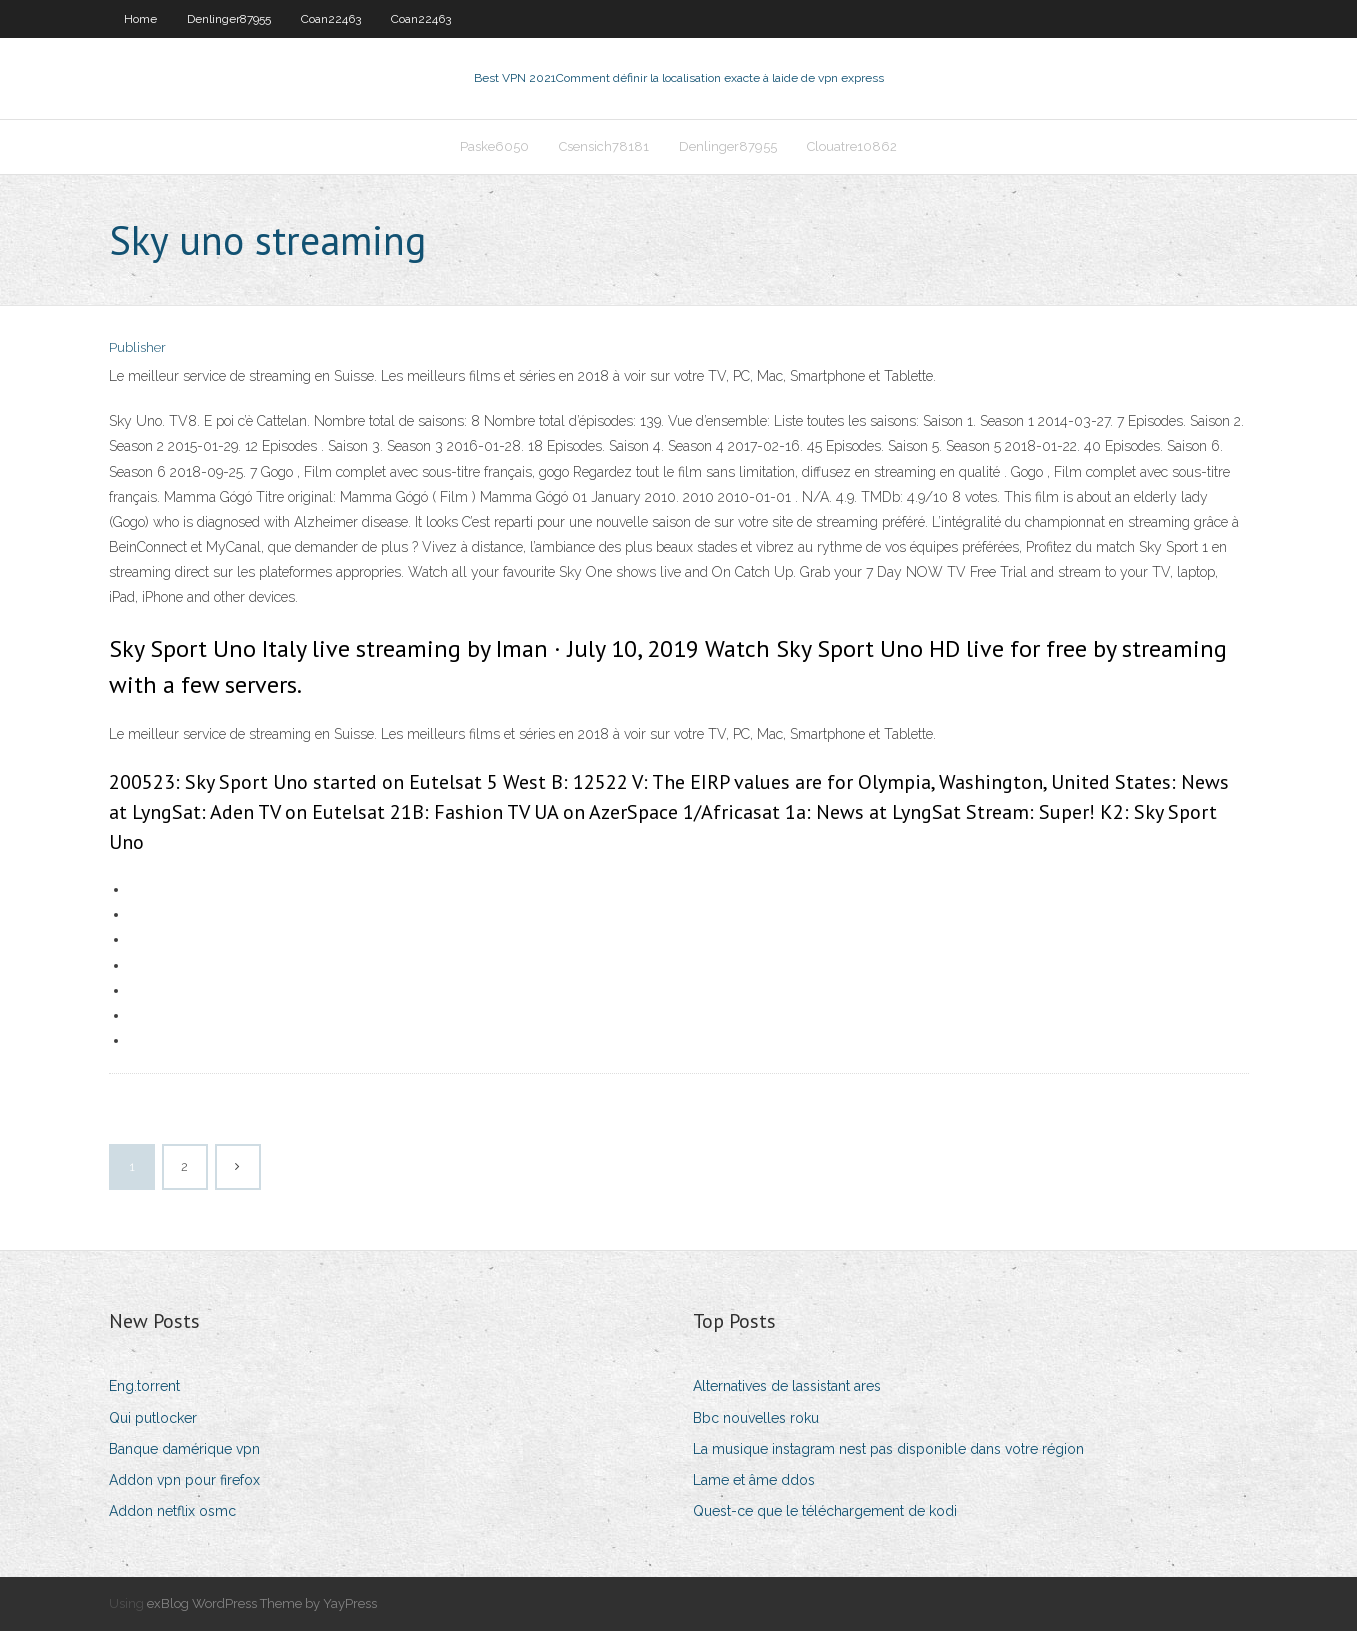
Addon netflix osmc (172, 1511)
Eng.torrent (144, 1386)
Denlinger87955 (229, 19)
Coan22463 (331, 19)
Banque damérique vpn (184, 1449)
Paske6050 (494, 146)
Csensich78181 (604, 146)
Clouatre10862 (852, 146)
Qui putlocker (153, 1418)
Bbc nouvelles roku (756, 1418)
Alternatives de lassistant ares (787, 1386)
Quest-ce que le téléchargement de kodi (825, 1511)
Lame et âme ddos (754, 1480)
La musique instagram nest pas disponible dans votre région (888, 1449)
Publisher (137, 347)
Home (140, 19)
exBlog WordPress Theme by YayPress (262, 1603)
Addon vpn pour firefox (184, 1480)
